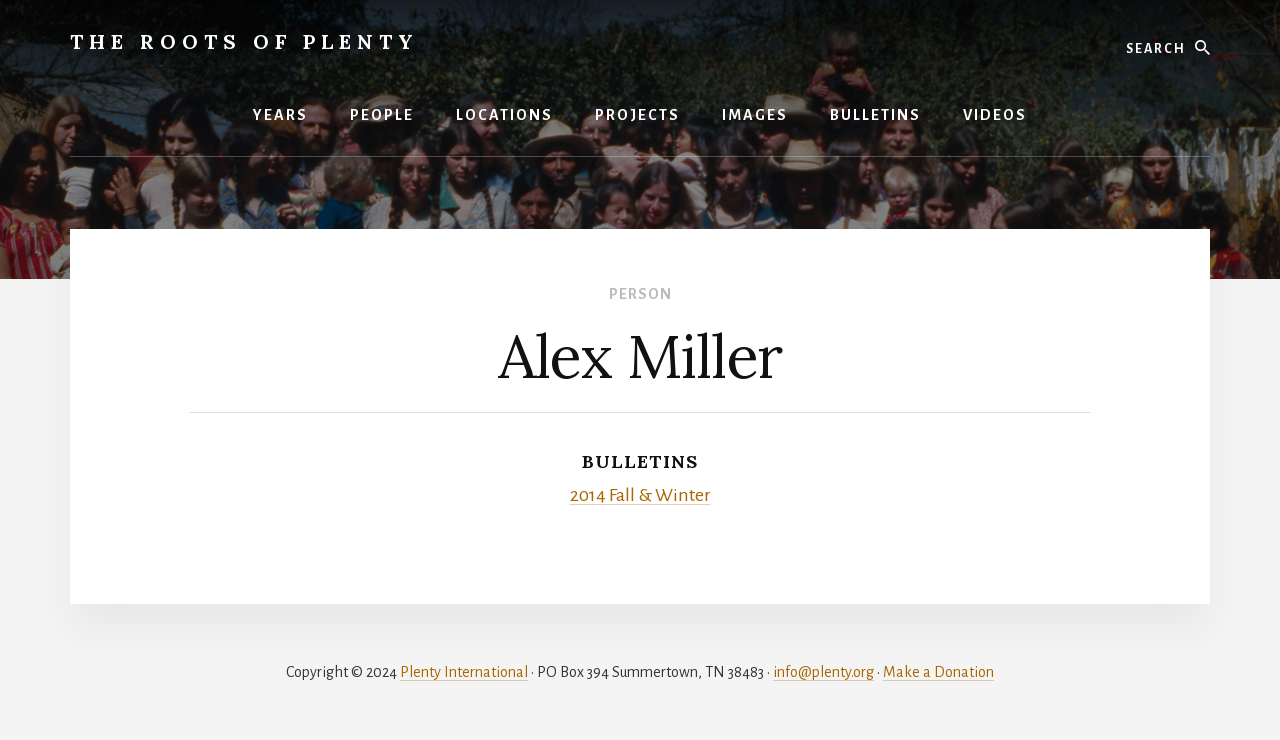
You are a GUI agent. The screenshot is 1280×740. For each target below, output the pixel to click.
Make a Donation (938, 672)
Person (640, 294)
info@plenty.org (823, 672)
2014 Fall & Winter (640, 495)
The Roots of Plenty (244, 41)
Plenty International (464, 672)
